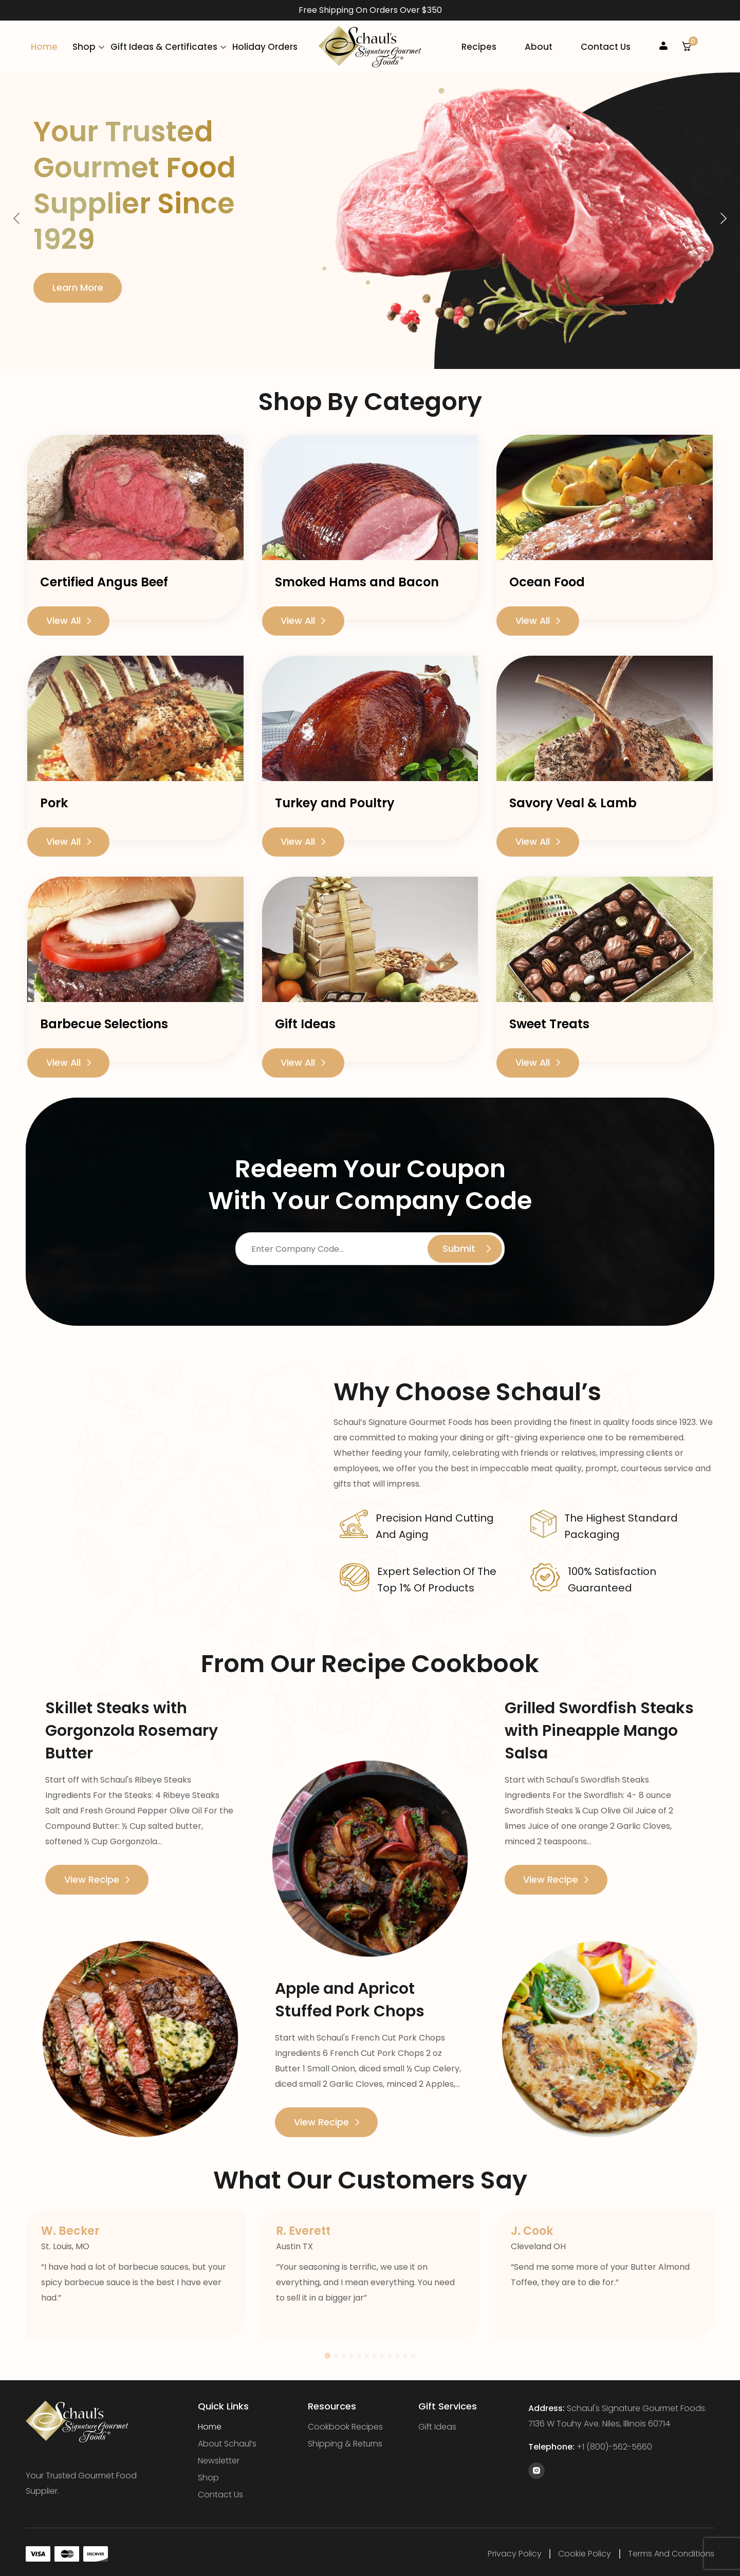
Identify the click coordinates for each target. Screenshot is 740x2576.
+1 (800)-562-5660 (614, 2443)
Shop (84, 45)
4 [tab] (351, 2352)
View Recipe (97, 1875)
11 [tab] (405, 2352)
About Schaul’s (227, 2440)
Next (723, 215)
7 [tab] (375, 2352)
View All (68, 616)
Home (44, 45)
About (538, 45)
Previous (17, 215)
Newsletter (218, 2457)
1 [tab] (328, 2352)
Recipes (478, 45)
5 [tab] (359, 2352)
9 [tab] (390, 2352)
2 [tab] (336, 2352)
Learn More (77, 283)
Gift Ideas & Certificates (163, 45)
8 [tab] (382, 2352)
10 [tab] (398, 2352)
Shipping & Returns (345, 2440)
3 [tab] (344, 2352)
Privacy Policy (514, 2550)
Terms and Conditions (670, 2550)
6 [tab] (367, 2352)
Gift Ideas (437, 2423)
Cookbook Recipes (345, 2423)
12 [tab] (413, 2352)
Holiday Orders (265, 45)
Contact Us (606, 45)
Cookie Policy (583, 2550)
